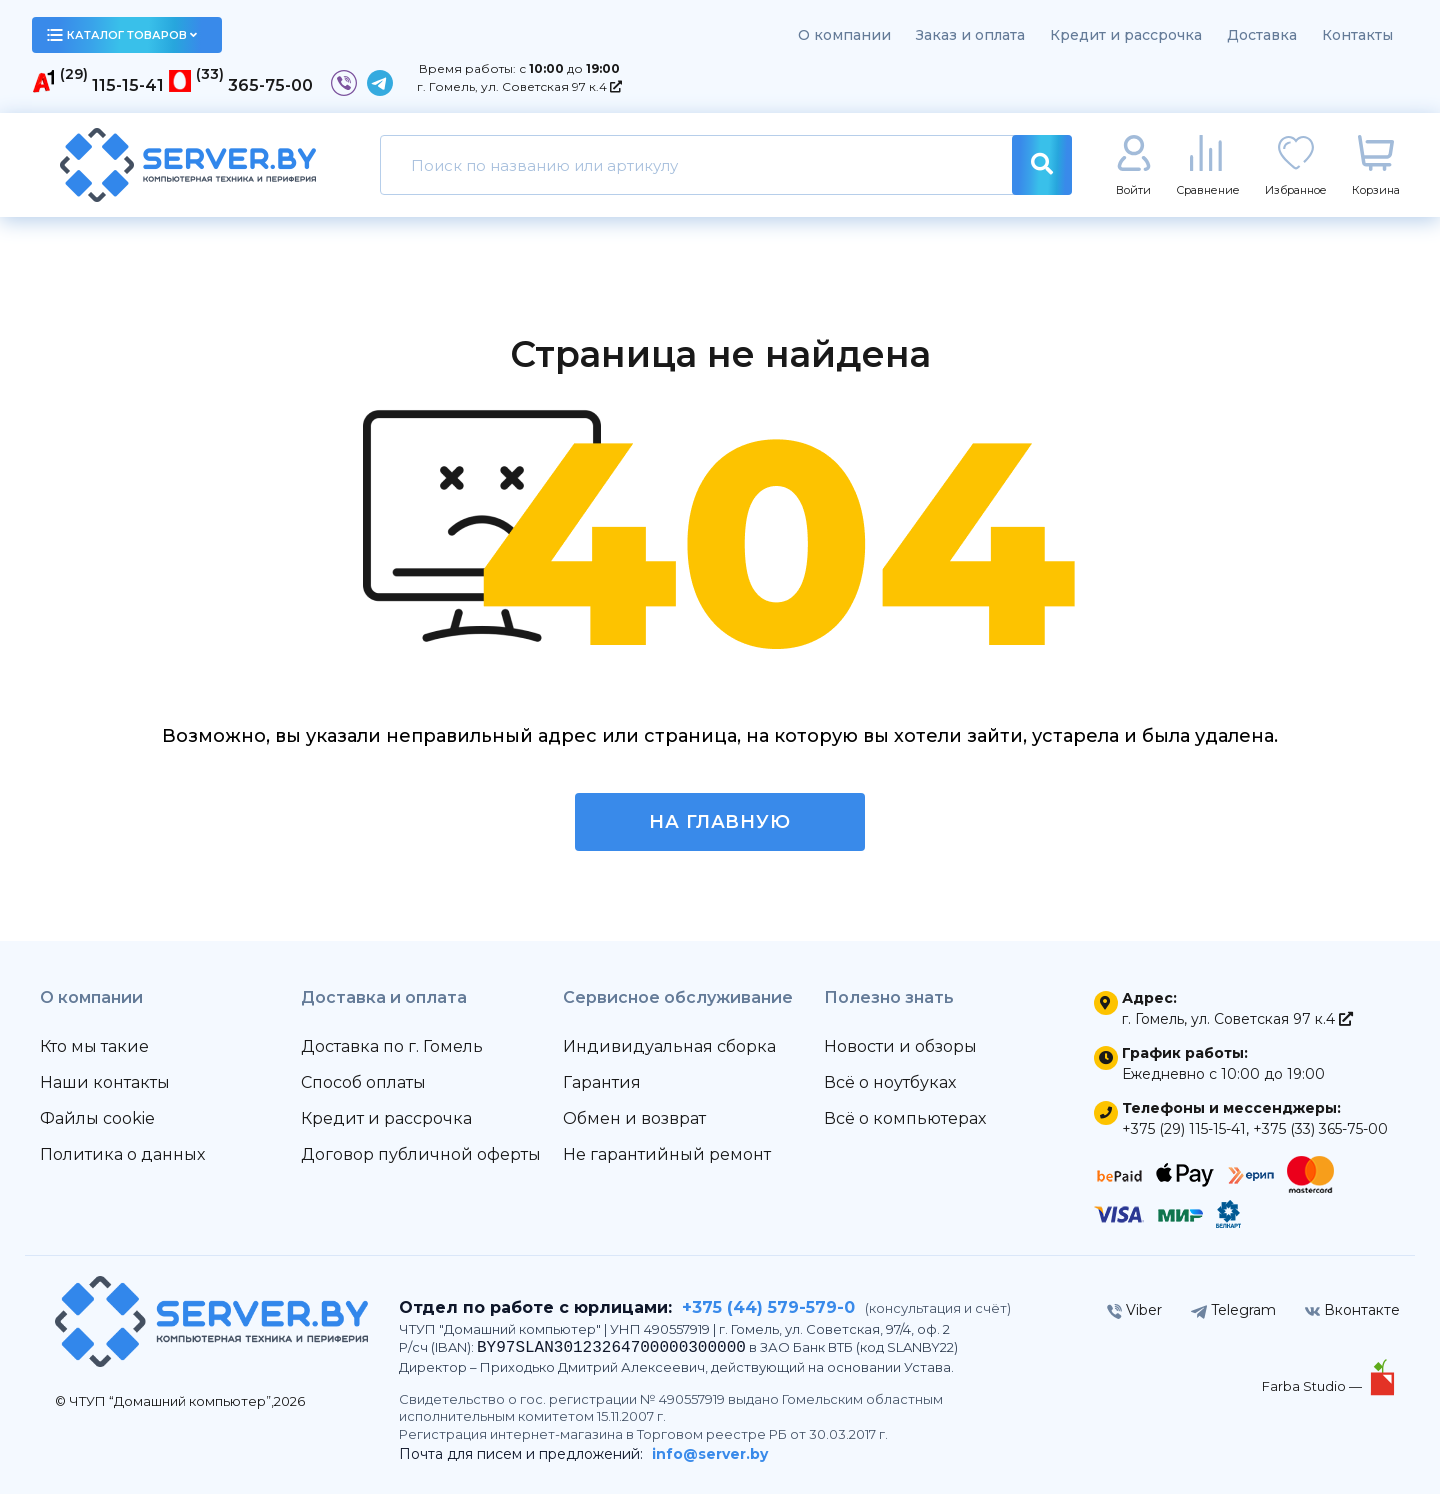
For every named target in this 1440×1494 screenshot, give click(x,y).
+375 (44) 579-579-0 (768, 1307)
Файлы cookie (97, 1118)
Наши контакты (105, 1082)
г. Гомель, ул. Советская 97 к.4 (519, 86)
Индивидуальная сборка (669, 1046)
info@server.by (710, 1454)
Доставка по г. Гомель (392, 1046)
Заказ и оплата (970, 35)
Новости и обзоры (900, 1046)
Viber (1134, 1310)
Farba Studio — (1313, 1386)
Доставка (1262, 35)
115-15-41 (128, 85)
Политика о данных (122, 1154)
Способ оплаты (363, 1082)
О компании (844, 35)
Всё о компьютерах (905, 1118)
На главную (720, 822)
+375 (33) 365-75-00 (1320, 1129)
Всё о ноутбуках (890, 1082)
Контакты (1357, 35)
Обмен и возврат (634, 1118)
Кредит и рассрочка (1126, 35)
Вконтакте (1352, 1310)
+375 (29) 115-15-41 (1184, 1129)
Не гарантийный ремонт (667, 1154)
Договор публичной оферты (421, 1154)
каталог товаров (122, 35)
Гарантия (602, 1082)
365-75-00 (270, 85)
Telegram (1233, 1310)
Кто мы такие (94, 1046)
